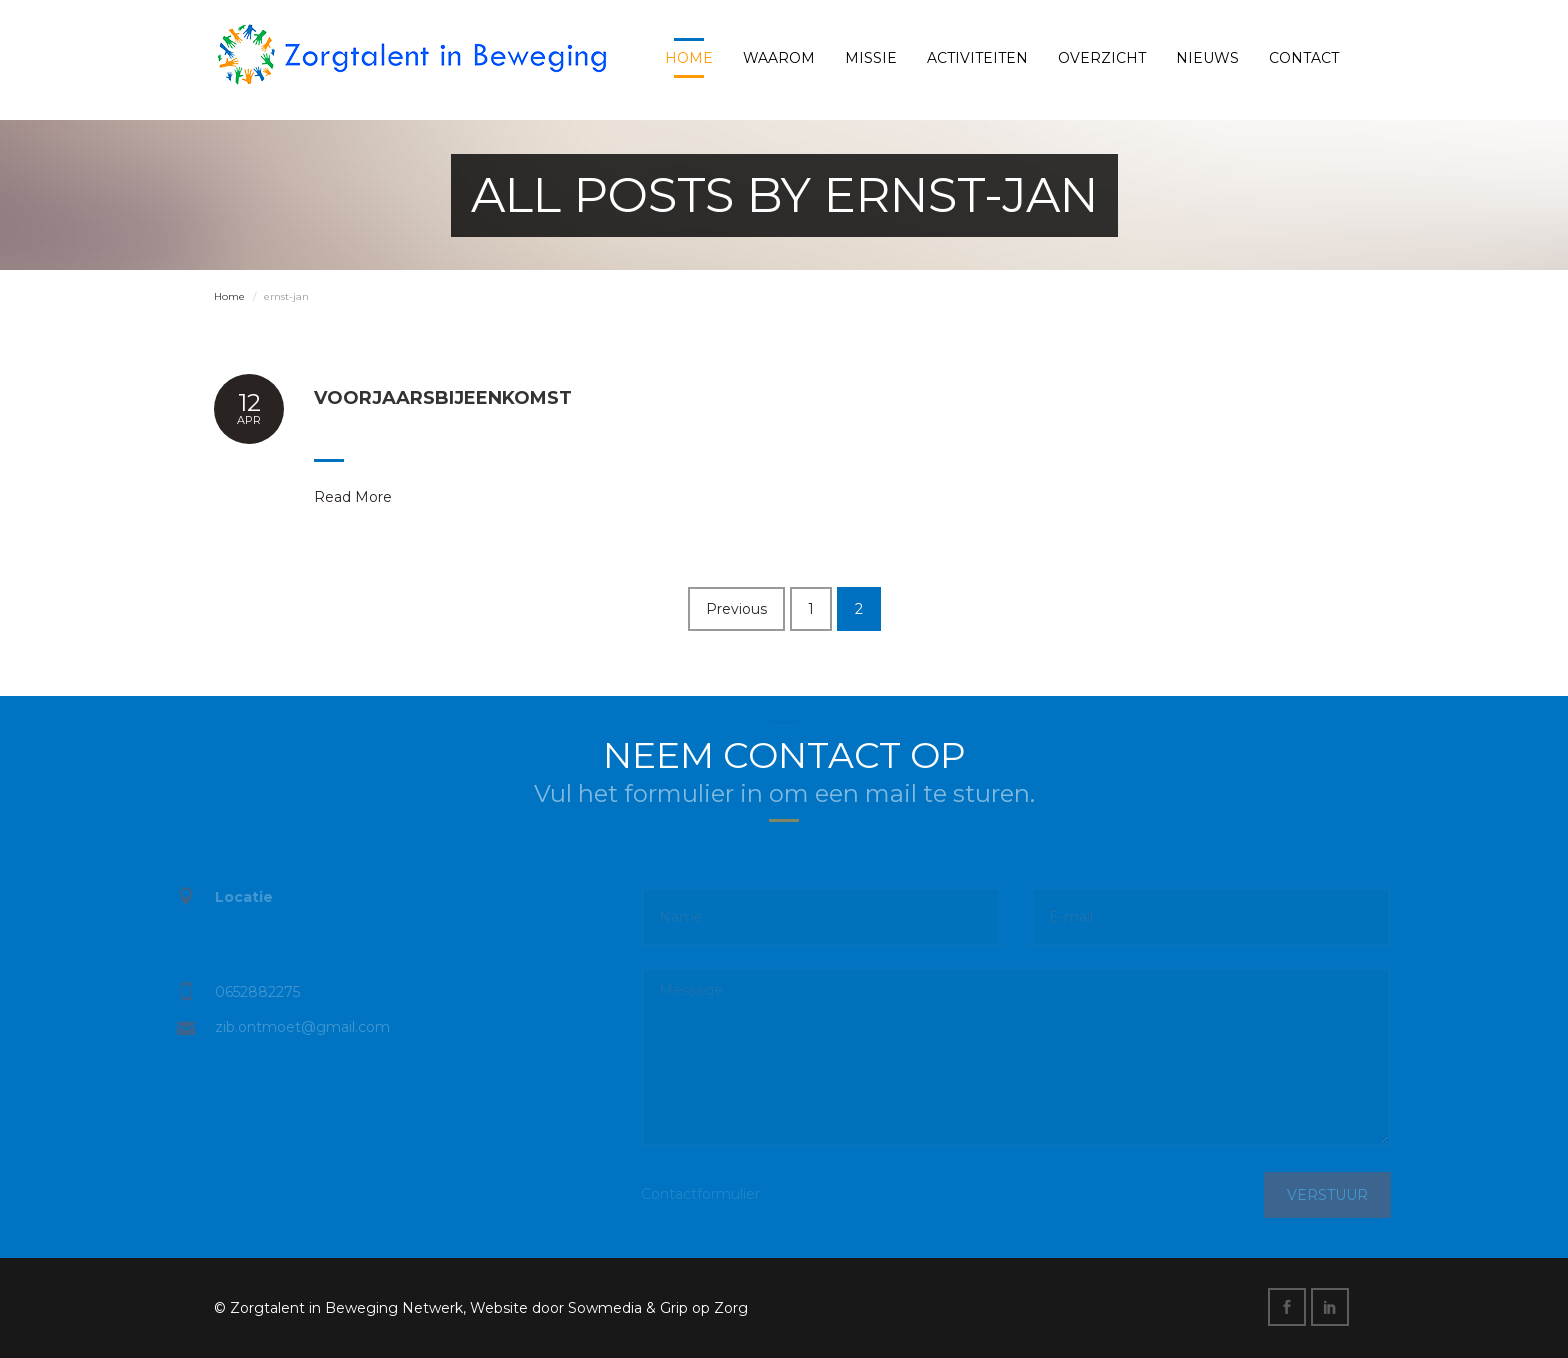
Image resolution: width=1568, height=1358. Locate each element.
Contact (1304, 58)
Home (689, 58)
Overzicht (1102, 58)
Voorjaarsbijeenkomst (443, 398)
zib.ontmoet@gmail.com (292, 1027)
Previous (736, 609)
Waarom (779, 58)
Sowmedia (605, 1308)
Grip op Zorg (704, 1308)
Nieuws (1207, 58)
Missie (871, 58)
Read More (353, 497)
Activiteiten (977, 58)
